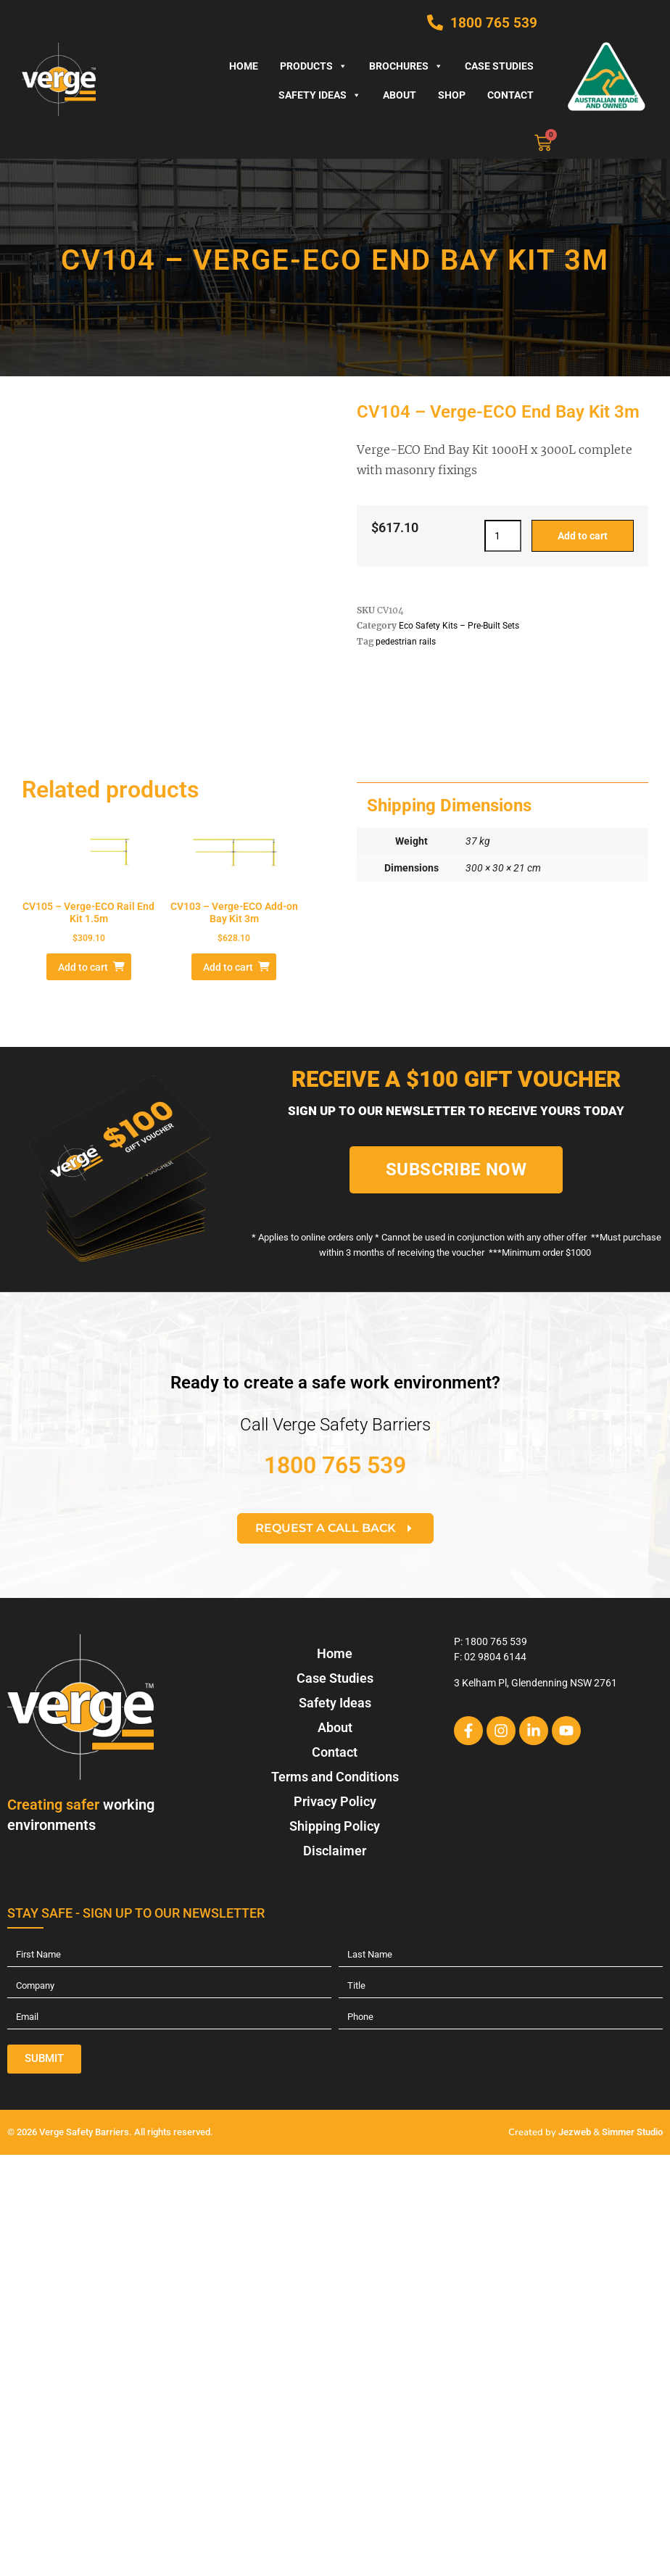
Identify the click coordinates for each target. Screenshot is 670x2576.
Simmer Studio (632, 2131)
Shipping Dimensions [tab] (449, 805)
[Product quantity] (502, 536)
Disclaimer (334, 1850)
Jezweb (574, 2131)
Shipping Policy (334, 1826)
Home (243, 66)
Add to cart (583, 536)
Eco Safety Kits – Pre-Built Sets (459, 626)
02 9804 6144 (495, 1656)
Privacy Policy (335, 1801)
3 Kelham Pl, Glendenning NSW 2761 (535, 1683)
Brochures (406, 65)
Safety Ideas (319, 94)
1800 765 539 (335, 1465)
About (399, 95)
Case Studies (499, 66)
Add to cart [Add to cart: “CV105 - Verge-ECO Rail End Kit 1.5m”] (83, 967)
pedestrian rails (406, 642)
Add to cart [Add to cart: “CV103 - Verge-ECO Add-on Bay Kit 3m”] (228, 967)
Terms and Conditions (335, 1776)
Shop (452, 95)
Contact (510, 95)
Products (313, 65)
